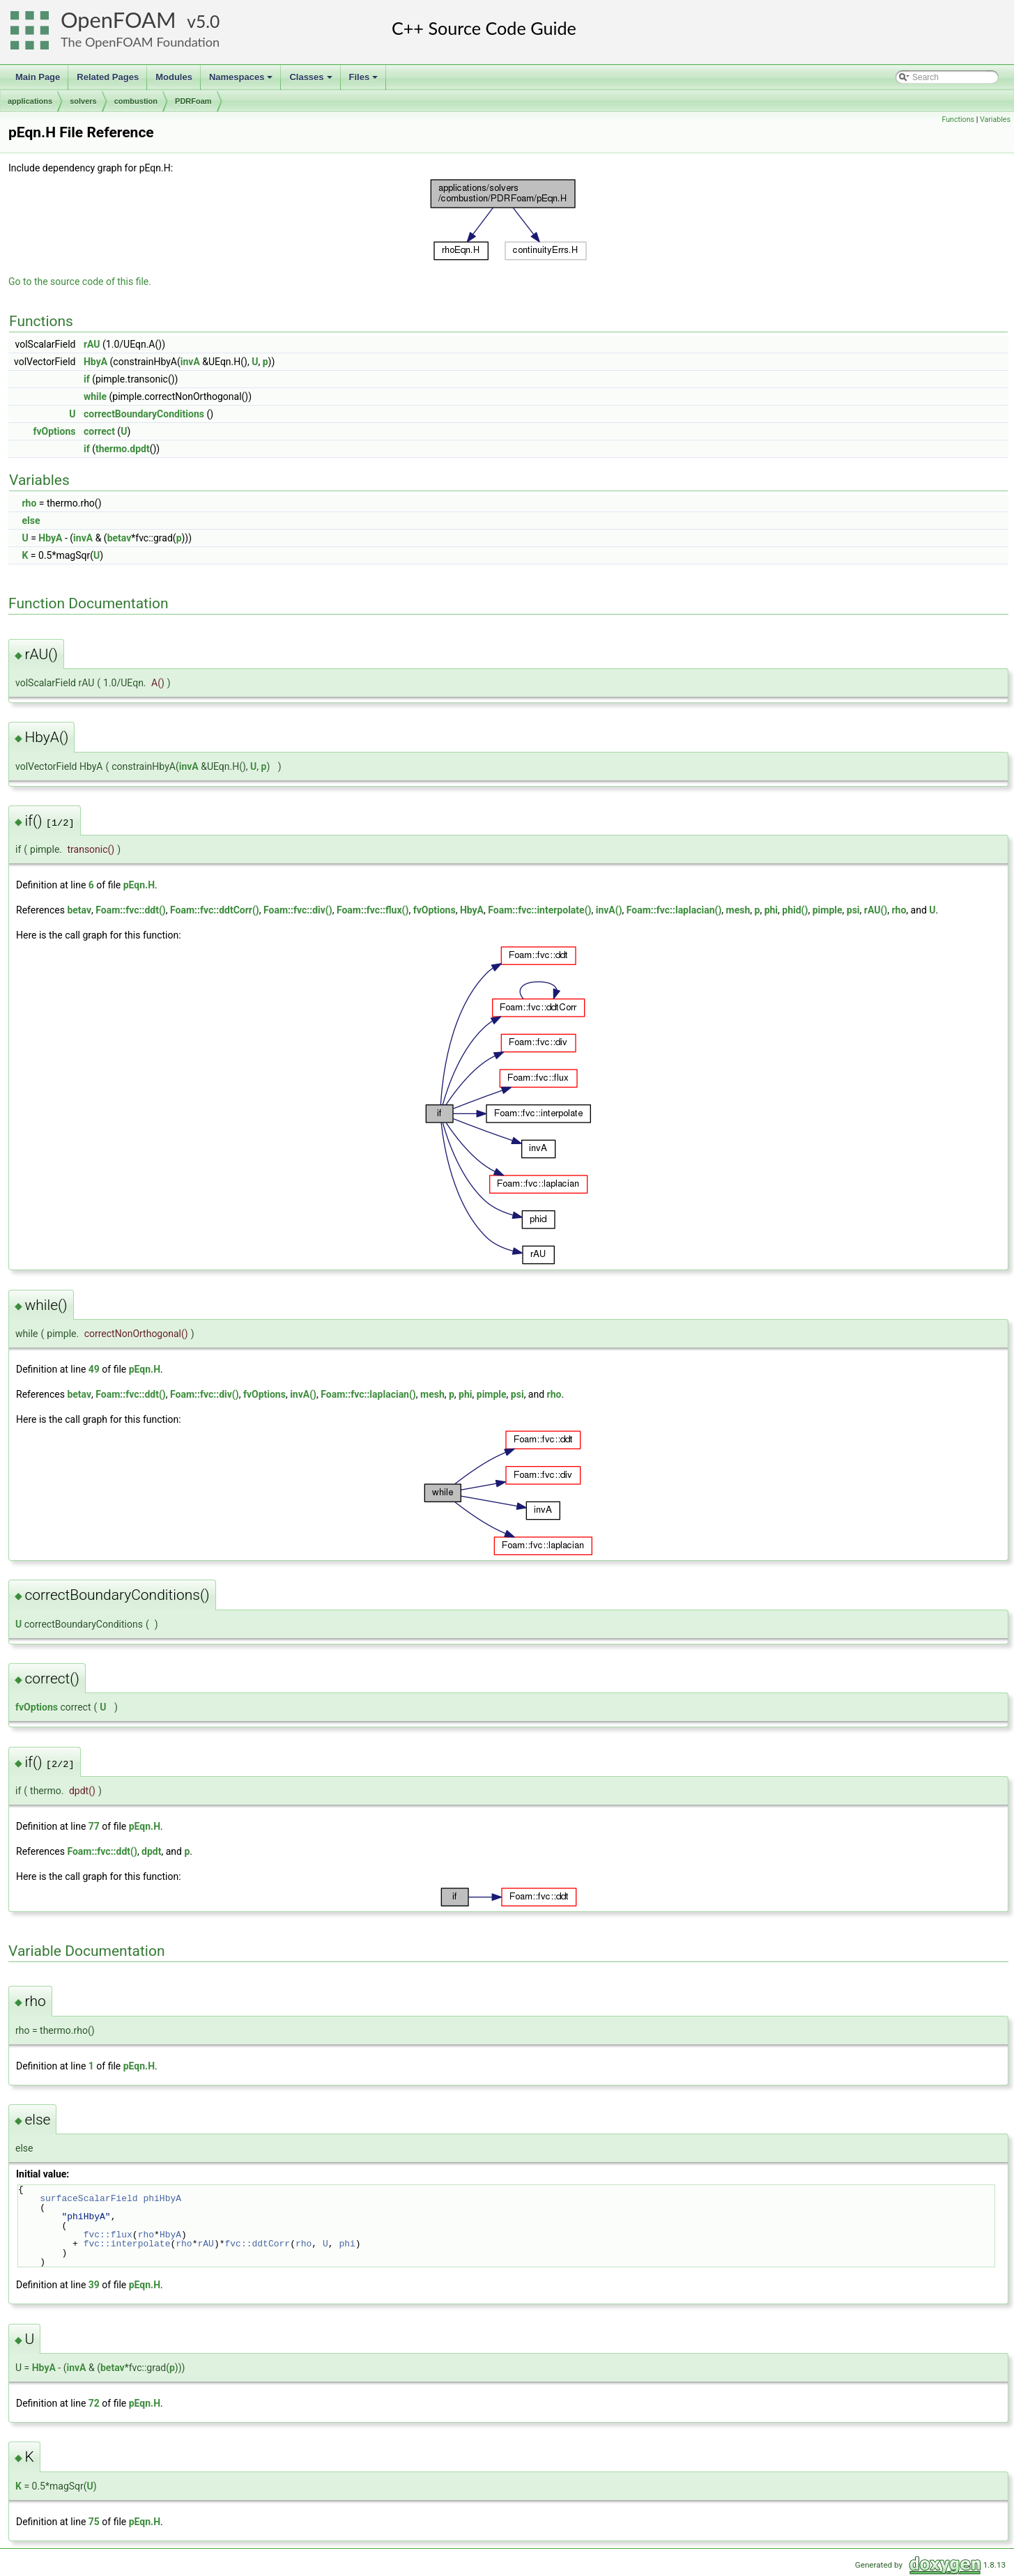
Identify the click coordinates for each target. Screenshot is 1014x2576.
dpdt (151, 1851)
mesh (738, 910)
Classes (311, 81)
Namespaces (242, 81)
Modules (173, 77)
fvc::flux (108, 2234)
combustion (136, 101)
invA (190, 361)
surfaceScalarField (88, 2198)
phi (771, 910)
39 (94, 2284)
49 (94, 1369)
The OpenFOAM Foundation (140, 41)
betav (119, 537)
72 (94, 2403)
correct (99, 431)
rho (29, 503)
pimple (828, 910)
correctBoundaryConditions (144, 413)
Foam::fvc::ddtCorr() (214, 910)
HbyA (95, 361)
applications (30, 101)
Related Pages (108, 77)
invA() (609, 910)
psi (853, 910)
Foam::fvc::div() (297, 910)
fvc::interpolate (127, 2243)
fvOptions (54, 431)
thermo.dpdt (122, 448)
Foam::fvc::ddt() (130, 910)
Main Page (37, 77)
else (31, 520)
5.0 (208, 21)
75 (94, 2521)
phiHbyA (162, 2198)
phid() (795, 910)
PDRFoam (193, 101)
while (95, 396)
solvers (83, 101)
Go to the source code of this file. (79, 281)
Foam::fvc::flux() (373, 910)
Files (365, 81)
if (87, 379)
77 (94, 1826)
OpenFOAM (118, 20)
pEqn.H (139, 884)
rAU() (875, 910)
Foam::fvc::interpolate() (539, 910)
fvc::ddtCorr (257, 2243)
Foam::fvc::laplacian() (674, 910)
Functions (958, 119)
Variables (995, 119)
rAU (92, 344)
